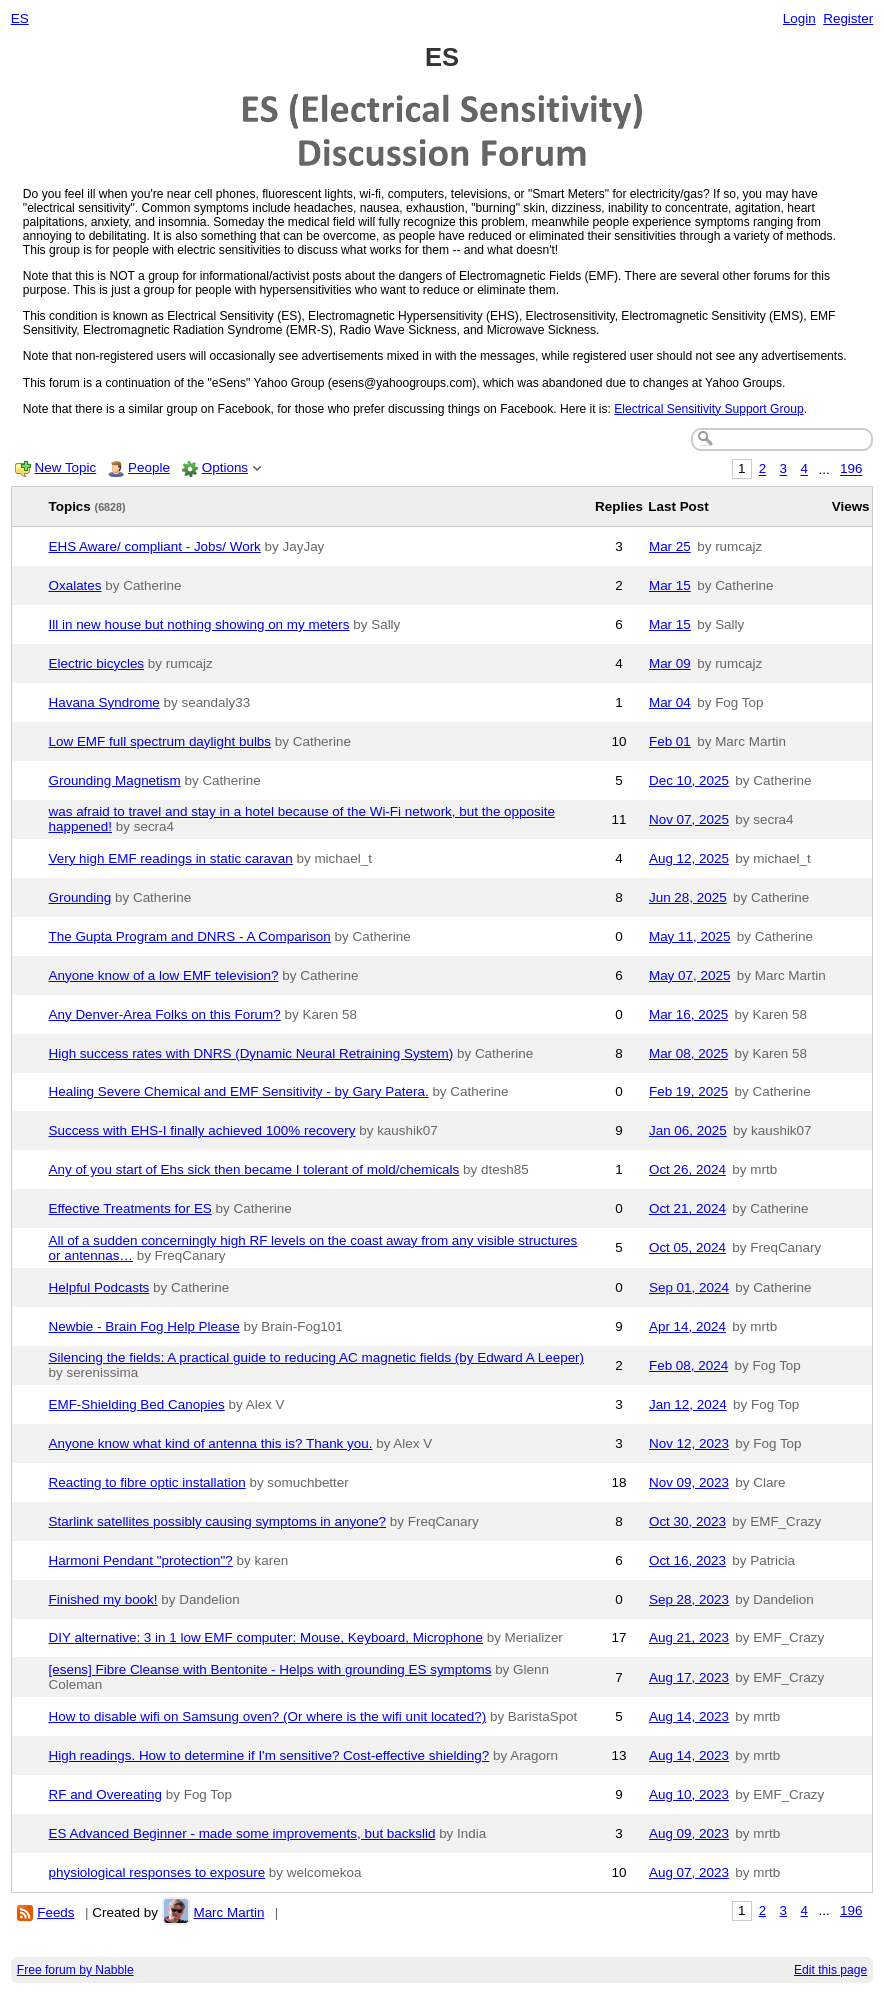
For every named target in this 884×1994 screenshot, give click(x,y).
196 (851, 469)
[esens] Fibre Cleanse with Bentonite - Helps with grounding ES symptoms (270, 1669)
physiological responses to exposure (157, 1872)
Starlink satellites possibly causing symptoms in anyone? (218, 1521)
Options (225, 467)
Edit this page (830, 1970)
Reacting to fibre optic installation (147, 1482)
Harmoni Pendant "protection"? (141, 1560)
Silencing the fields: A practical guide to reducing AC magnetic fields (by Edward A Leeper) (317, 1357)
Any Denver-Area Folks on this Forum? (165, 1014)
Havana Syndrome (104, 702)
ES (20, 18)
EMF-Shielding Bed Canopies (137, 1404)
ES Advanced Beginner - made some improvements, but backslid (242, 1833)
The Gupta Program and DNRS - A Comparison (190, 936)
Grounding (80, 897)
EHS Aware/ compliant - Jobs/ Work (155, 546)
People (149, 467)
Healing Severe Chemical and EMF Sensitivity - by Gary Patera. (239, 1091)
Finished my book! (103, 1599)
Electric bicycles (97, 663)
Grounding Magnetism (115, 780)
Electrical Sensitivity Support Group (708, 409)
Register (848, 18)
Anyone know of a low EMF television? (164, 975)
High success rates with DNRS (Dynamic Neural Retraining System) (251, 1053)
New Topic (66, 467)
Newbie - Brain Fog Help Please (144, 1326)
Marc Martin (228, 1912)
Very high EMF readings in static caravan (171, 858)
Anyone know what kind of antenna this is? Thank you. (211, 1443)
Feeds (55, 1912)
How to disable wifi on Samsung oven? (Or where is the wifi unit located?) (268, 1716)
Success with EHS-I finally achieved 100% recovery (202, 1130)
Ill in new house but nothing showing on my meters (199, 624)
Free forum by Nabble (75, 1970)
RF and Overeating (106, 1794)
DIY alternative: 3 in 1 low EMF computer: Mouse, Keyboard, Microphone (266, 1637)
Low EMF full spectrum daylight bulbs (160, 741)
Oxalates (75, 585)
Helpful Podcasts (99, 1287)
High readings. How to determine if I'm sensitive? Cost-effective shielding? (269, 1755)
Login (799, 18)
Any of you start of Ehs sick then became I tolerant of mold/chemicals (254, 1169)
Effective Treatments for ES (130, 1208)
